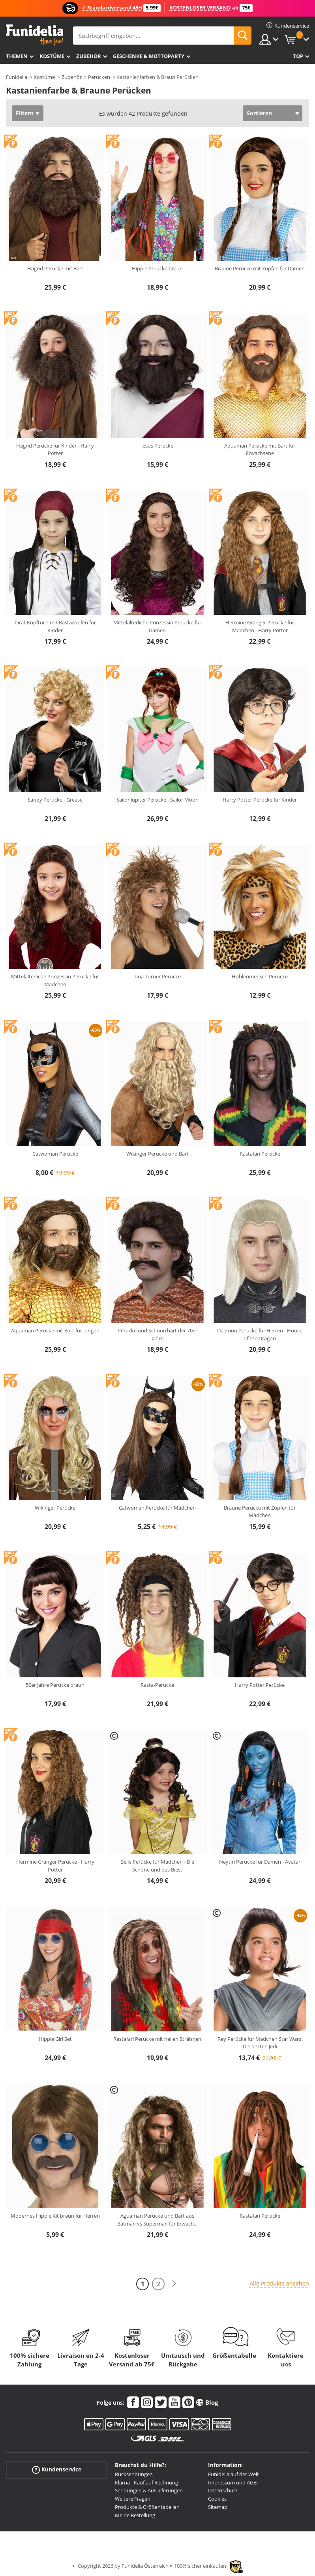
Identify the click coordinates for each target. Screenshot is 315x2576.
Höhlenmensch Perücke (260, 976)
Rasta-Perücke (157, 1684)
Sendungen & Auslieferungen (149, 2490)
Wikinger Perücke (55, 1507)
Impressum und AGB (232, 2482)
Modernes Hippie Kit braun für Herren (55, 2215)
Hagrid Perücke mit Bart (55, 268)
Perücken (99, 77)
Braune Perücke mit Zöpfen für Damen (260, 268)
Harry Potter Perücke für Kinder (260, 799)
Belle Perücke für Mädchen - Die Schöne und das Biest (157, 1865)
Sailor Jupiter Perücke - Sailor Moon (157, 799)
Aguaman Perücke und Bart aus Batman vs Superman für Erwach (157, 2219)
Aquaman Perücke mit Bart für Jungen (55, 1330)
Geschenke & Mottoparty (148, 56)
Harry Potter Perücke (260, 1684)
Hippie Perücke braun (157, 268)
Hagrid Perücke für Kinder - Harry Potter (55, 449)
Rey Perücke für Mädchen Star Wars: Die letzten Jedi (260, 2042)
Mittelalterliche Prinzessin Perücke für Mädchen (55, 980)
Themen (17, 56)
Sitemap (217, 2506)
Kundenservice (56, 2469)
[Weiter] (174, 2283)
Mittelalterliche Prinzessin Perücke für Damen (157, 626)
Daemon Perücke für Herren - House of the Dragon (259, 1334)
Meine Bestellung (135, 2515)
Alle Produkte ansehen (279, 2283)
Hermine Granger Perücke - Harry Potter (55, 1865)
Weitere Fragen (132, 2498)
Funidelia (16, 77)
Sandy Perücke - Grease (55, 799)
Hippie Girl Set (55, 2038)
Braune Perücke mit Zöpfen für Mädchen (260, 1511)
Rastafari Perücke (260, 1153)
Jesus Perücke (157, 445)
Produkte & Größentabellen (147, 2506)
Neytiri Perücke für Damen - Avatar (259, 1861)
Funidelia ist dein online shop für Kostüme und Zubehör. (34, 34)
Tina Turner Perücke (157, 976)
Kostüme (51, 56)
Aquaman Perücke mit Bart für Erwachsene (259, 449)
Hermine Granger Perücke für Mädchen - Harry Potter (259, 626)
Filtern (25, 113)
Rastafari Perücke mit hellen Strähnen (157, 2038)
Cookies (217, 2498)
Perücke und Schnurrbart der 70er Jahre (157, 1334)
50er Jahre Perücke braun (55, 1684)
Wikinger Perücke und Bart (157, 1153)
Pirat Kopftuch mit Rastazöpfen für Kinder (55, 626)
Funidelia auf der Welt (233, 2474)
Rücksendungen (134, 2474)
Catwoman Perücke (55, 1153)
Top (298, 56)
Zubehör (88, 56)
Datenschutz (223, 2490)
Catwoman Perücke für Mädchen (157, 1507)
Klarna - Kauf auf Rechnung (146, 2482)
